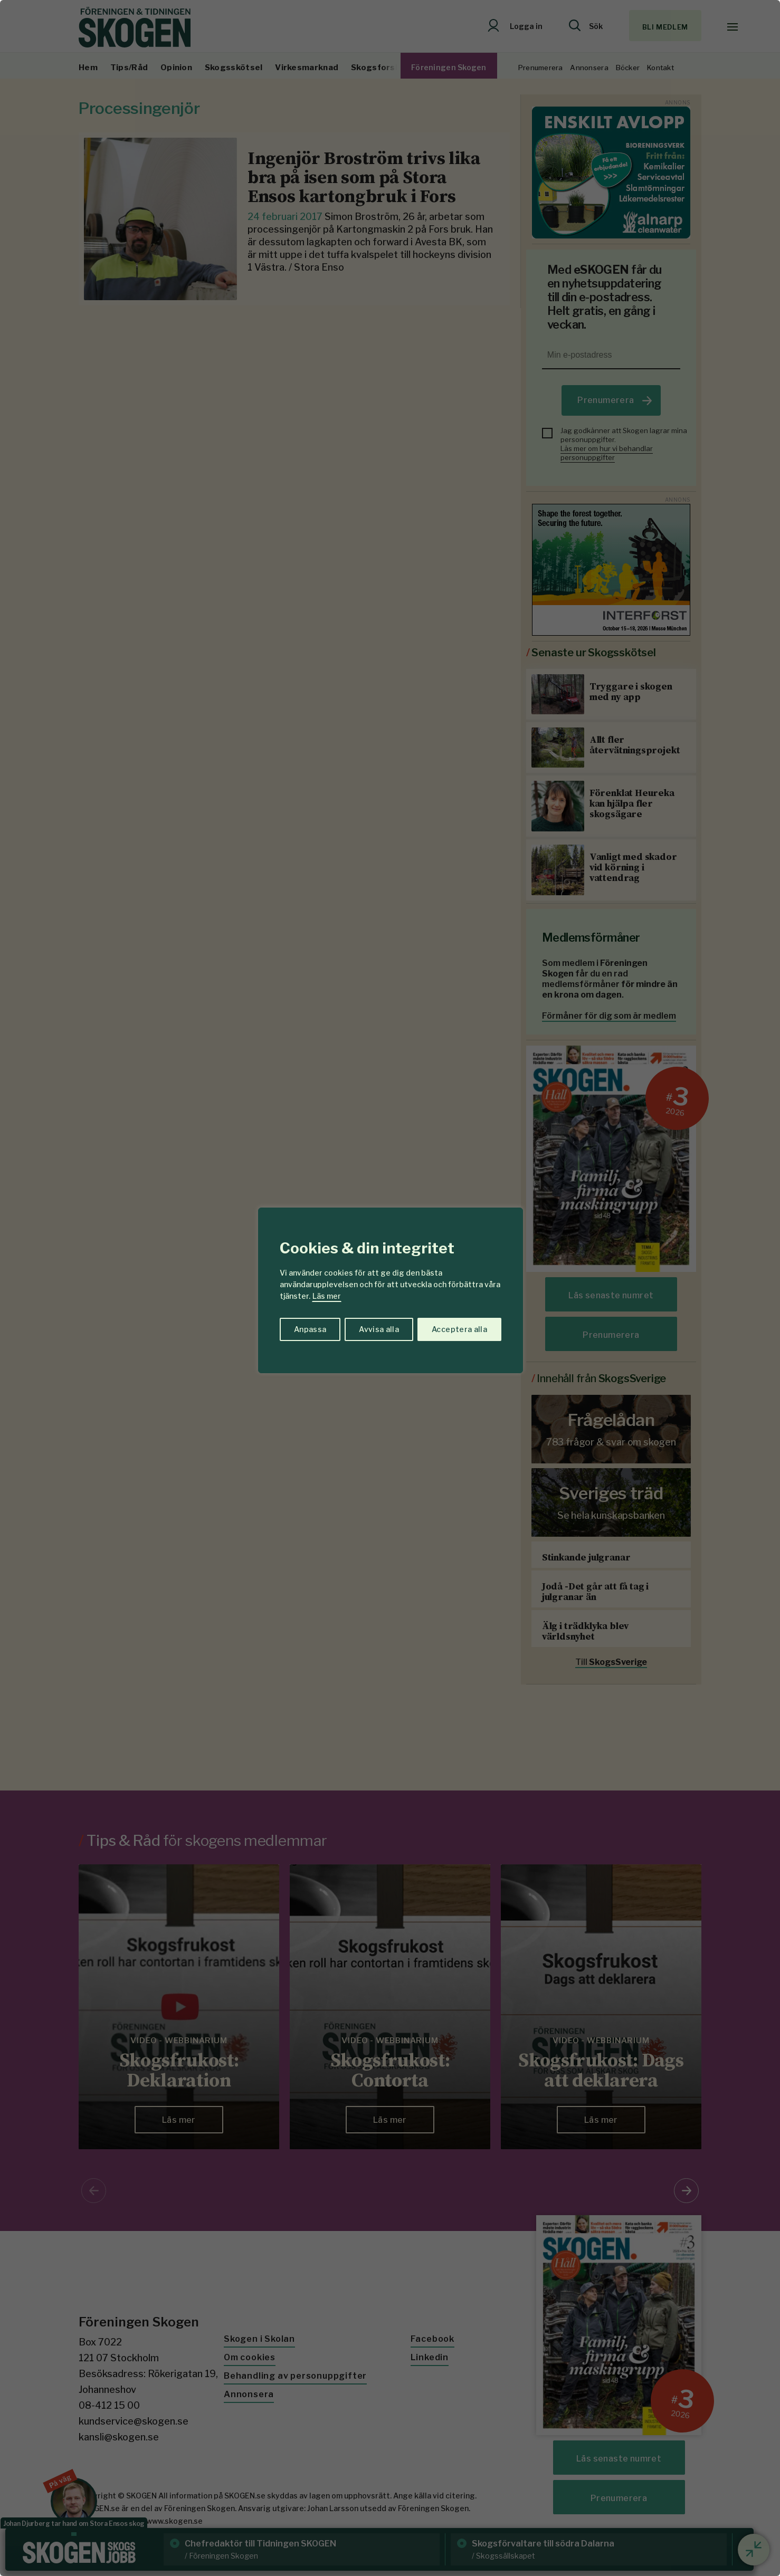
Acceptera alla (459, 1329)
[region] (390, 1288)
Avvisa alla (379, 1329)
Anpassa (310, 1329)
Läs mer (326, 1295)
